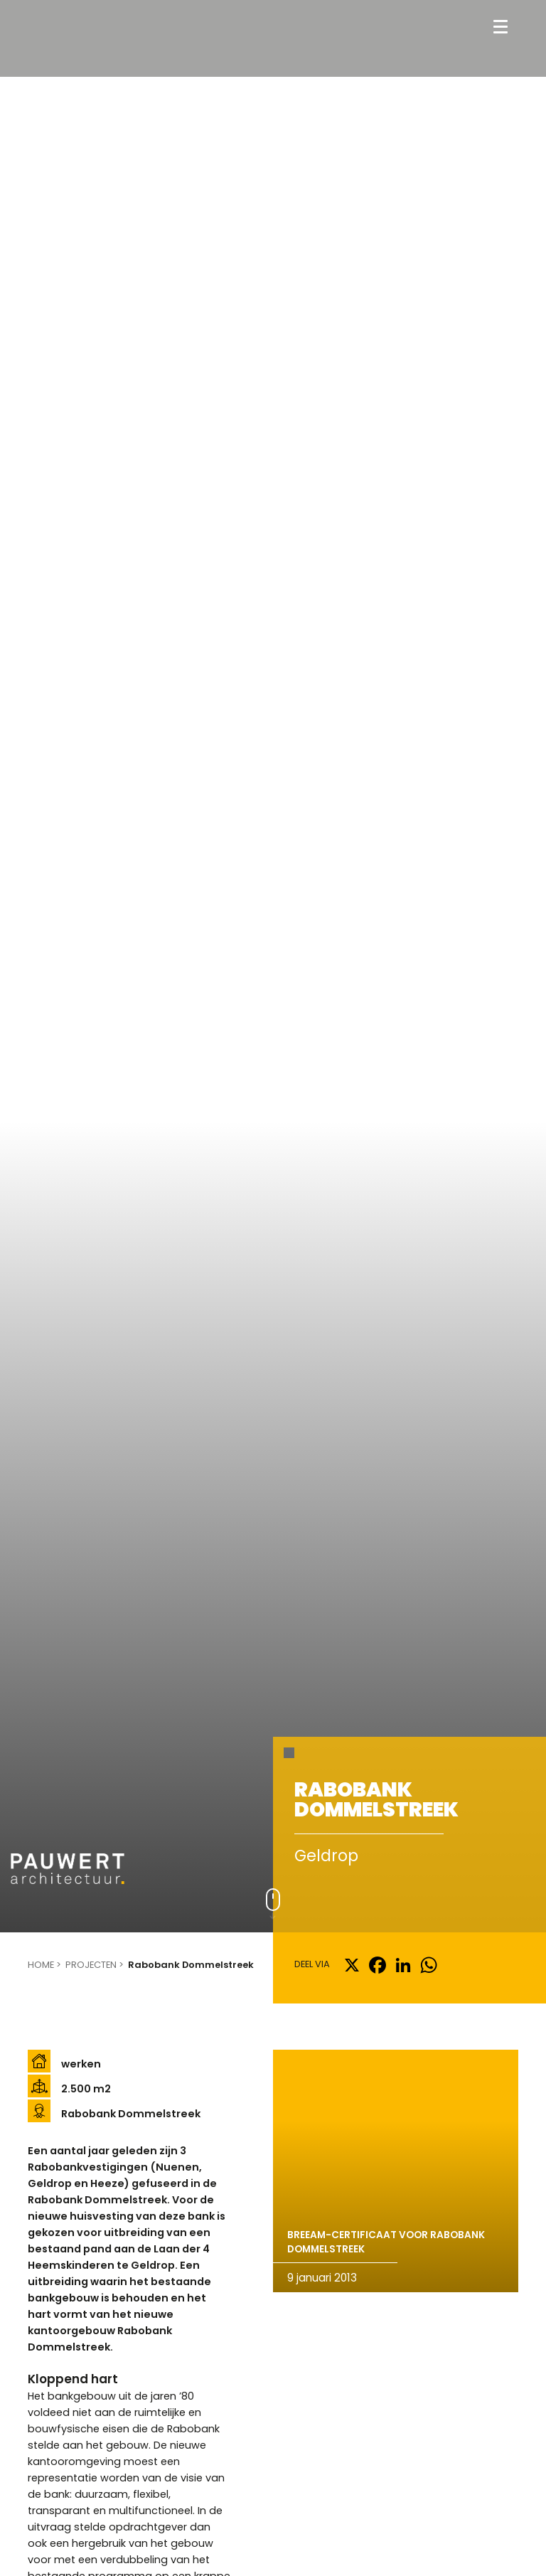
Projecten (91, 1964)
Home (41, 1964)
